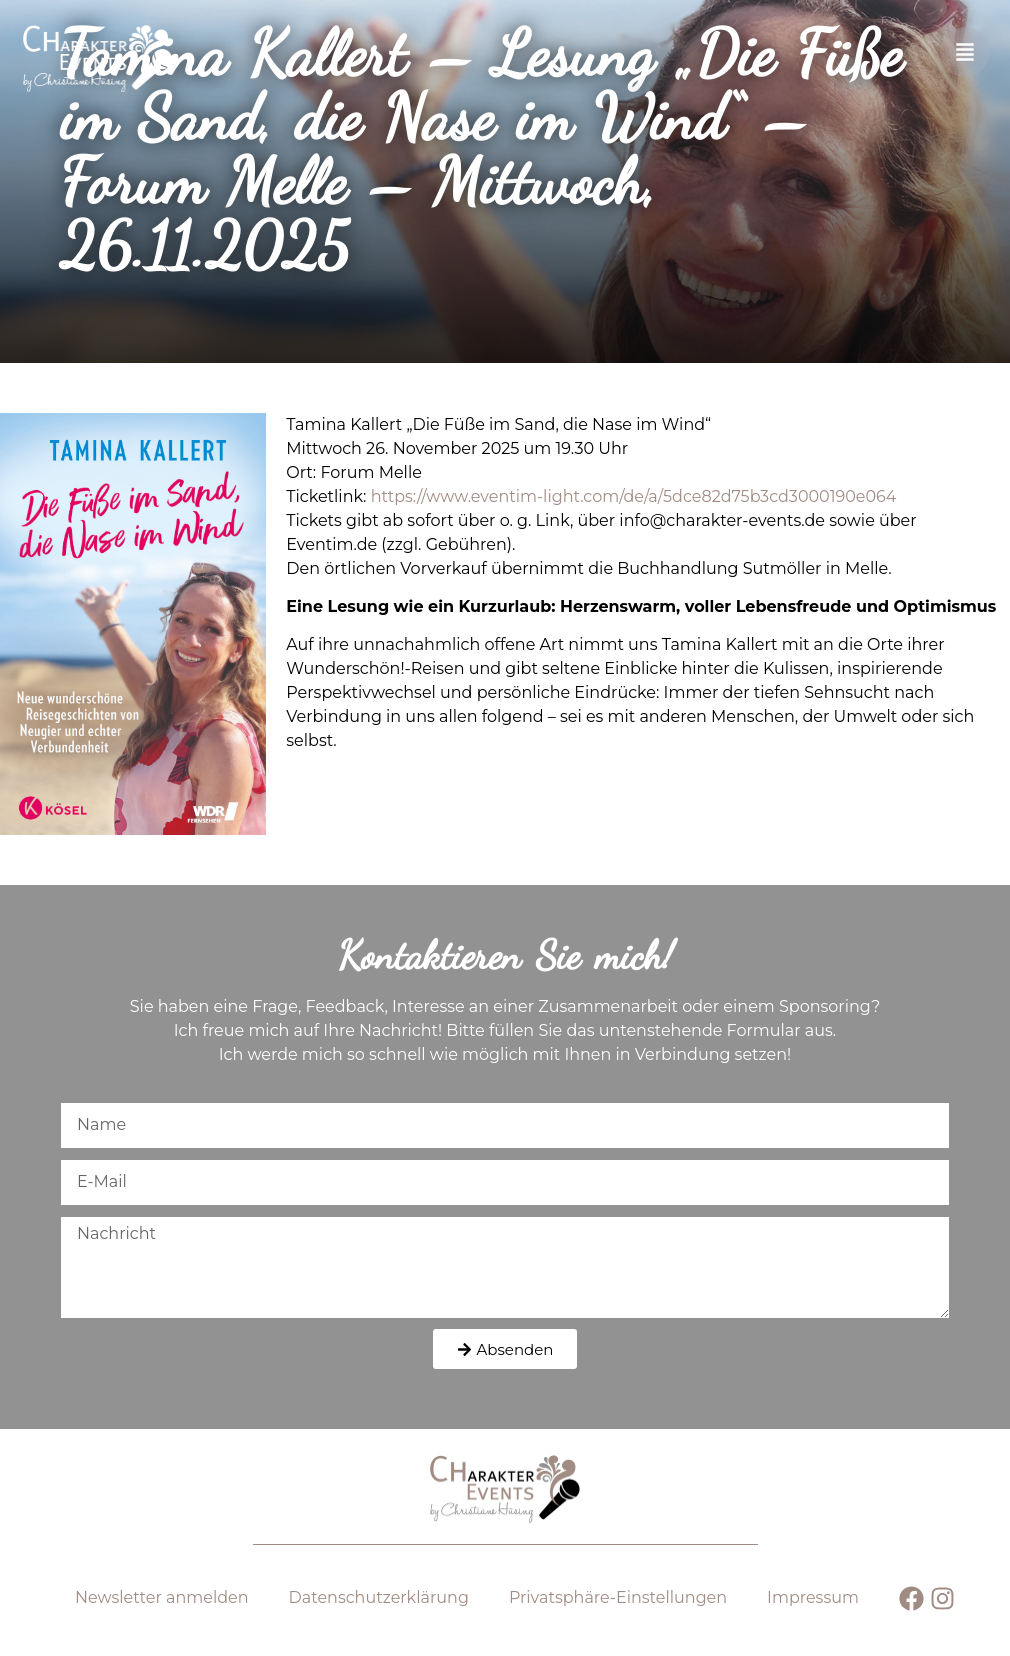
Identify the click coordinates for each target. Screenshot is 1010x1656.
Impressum (813, 1597)
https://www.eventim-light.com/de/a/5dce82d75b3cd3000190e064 (634, 496)
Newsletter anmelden (162, 1597)
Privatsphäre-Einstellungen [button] (618, 1597)
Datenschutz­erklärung (379, 1597)
